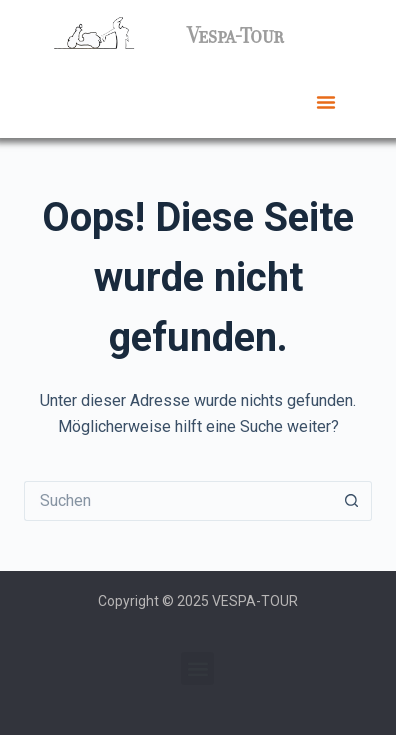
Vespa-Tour (235, 36)
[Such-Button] (352, 501)
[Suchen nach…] (178, 501)
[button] (326, 102)
